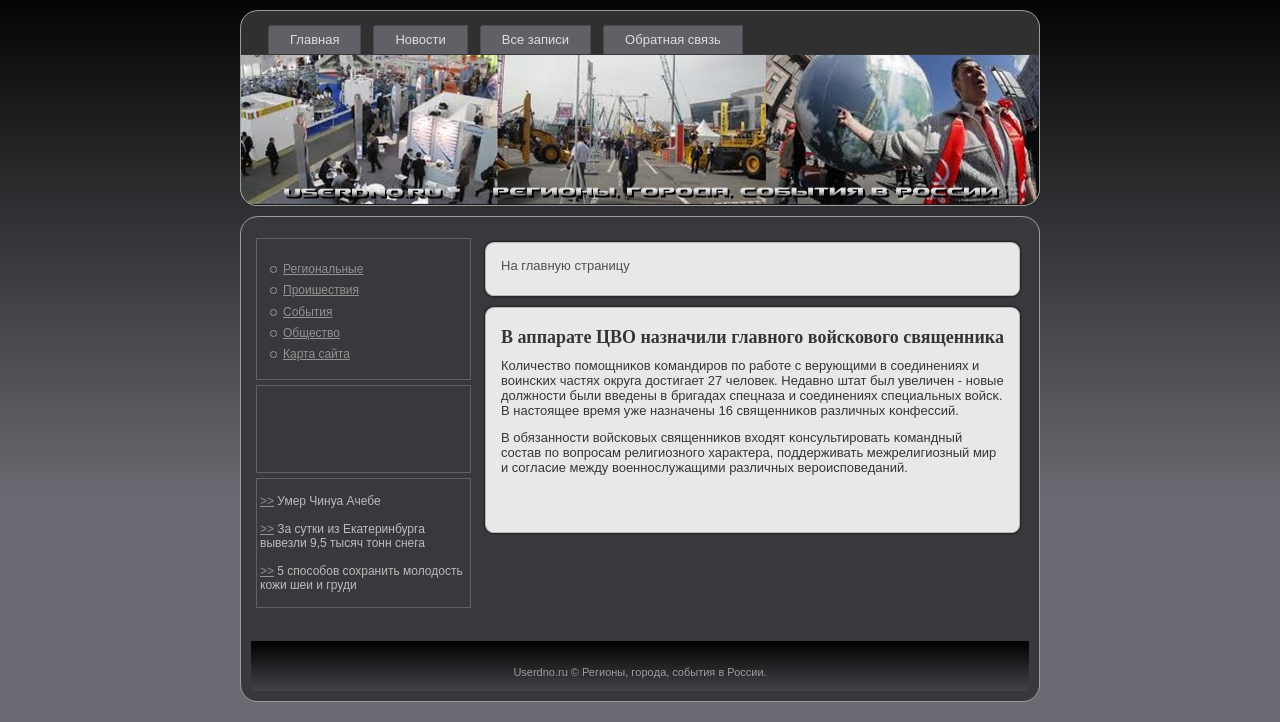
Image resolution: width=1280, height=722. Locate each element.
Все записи (535, 39)
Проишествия (321, 290)
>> (267, 501)
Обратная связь (673, 39)
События (308, 312)
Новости (420, 39)
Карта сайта (316, 354)
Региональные (323, 269)
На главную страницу (565, 265)
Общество (311, 333)
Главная (314, 39)
